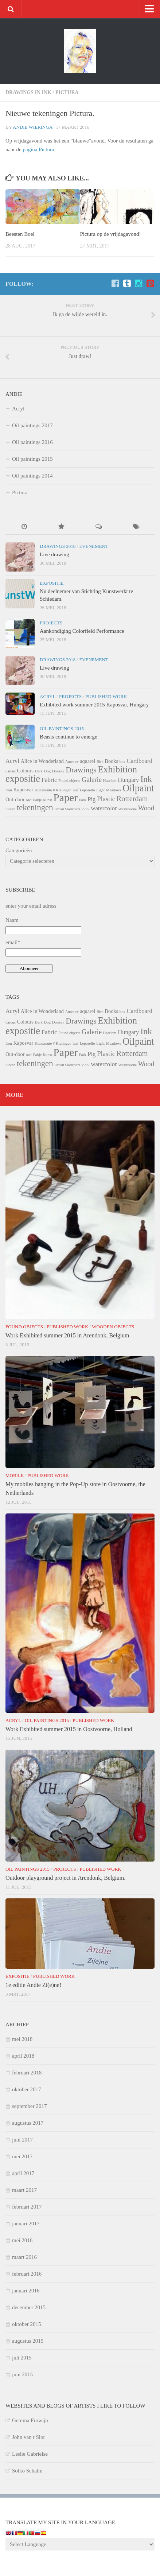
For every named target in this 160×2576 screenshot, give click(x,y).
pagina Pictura (38, 149)
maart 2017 (24, 2190)
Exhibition (117, 769)
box (122, 762)
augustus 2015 (27, 2341)
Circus (10, 771)
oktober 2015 (26, 2324)
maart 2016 (24, 2257)
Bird (100, 762)
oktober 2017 (26, 2089)
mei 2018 (22, 2039)
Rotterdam (132, 799)
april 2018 (23, 2056)
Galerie (92, 779)
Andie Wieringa (32, 127)
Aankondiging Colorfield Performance (82, 631)
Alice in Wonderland (42, 761)
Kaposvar (23, 789)
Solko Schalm (27, 2471)
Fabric (49, 779)
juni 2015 (22, 2374)
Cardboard (139, 760)
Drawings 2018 (57, 546)
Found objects (69, 781)
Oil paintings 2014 (32, 476)
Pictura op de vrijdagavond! (110, 234)
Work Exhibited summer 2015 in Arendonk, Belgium (67, 1335)
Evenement (93, 546)
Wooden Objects (113, 1326)
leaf (75, 790)
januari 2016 (25, 2291)
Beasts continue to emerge (68, 737)
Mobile (14, 1475)
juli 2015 (22, 2358)
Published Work (106, 696)
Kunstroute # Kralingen (53, 790)
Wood (146, 808)
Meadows (113, 790)
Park (82, 800)
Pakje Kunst (42, 800)
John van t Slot (28, 2437)
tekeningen (35, 807)
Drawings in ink (28, 92)
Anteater (72, 762)
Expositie (52, 583)
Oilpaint (138, 788)
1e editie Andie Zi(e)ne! (33, 1985)
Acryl (18, 409)
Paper (65, 797)
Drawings (81, 769)
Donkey (58, 771)
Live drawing (54, 554)
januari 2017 (25, 2223)
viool (86, 809)
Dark (39, 771)
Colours (25, 770)
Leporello (87, 790)
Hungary (128, 779)
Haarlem (110, 781)
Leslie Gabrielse (30, 2454)
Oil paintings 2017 (32, 425)
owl (29, 800)
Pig (91, 799)
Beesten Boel (20, 234)
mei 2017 (22, 2156)
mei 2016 (22, 2240)
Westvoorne (127, 809)
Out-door (14, 799)
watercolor (104, 808)
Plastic (106, 799)
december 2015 (29, 2307)
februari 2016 (27, 2274)
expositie (22, 778)
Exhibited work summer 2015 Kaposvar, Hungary (94, 705)
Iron (8, 790)
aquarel (87, 761)
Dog (47, 771)
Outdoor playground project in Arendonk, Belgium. (65, 1878)
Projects (51, 623)
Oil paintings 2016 (32, 442)
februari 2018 (27, 2073)
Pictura (67, 92)
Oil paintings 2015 (32, 459)
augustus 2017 (27, 2123)
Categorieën (18, 850)
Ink (146, 779)
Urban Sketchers (67, 809)
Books (111, 761)
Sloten (10, 809)
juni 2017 (22, 2140)
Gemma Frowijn (30, 2420)
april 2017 (23, 2173)
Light (100, 790)
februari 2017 (27, 2207)
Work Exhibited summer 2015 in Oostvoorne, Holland (68, 1729)
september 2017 (29, 2106)
